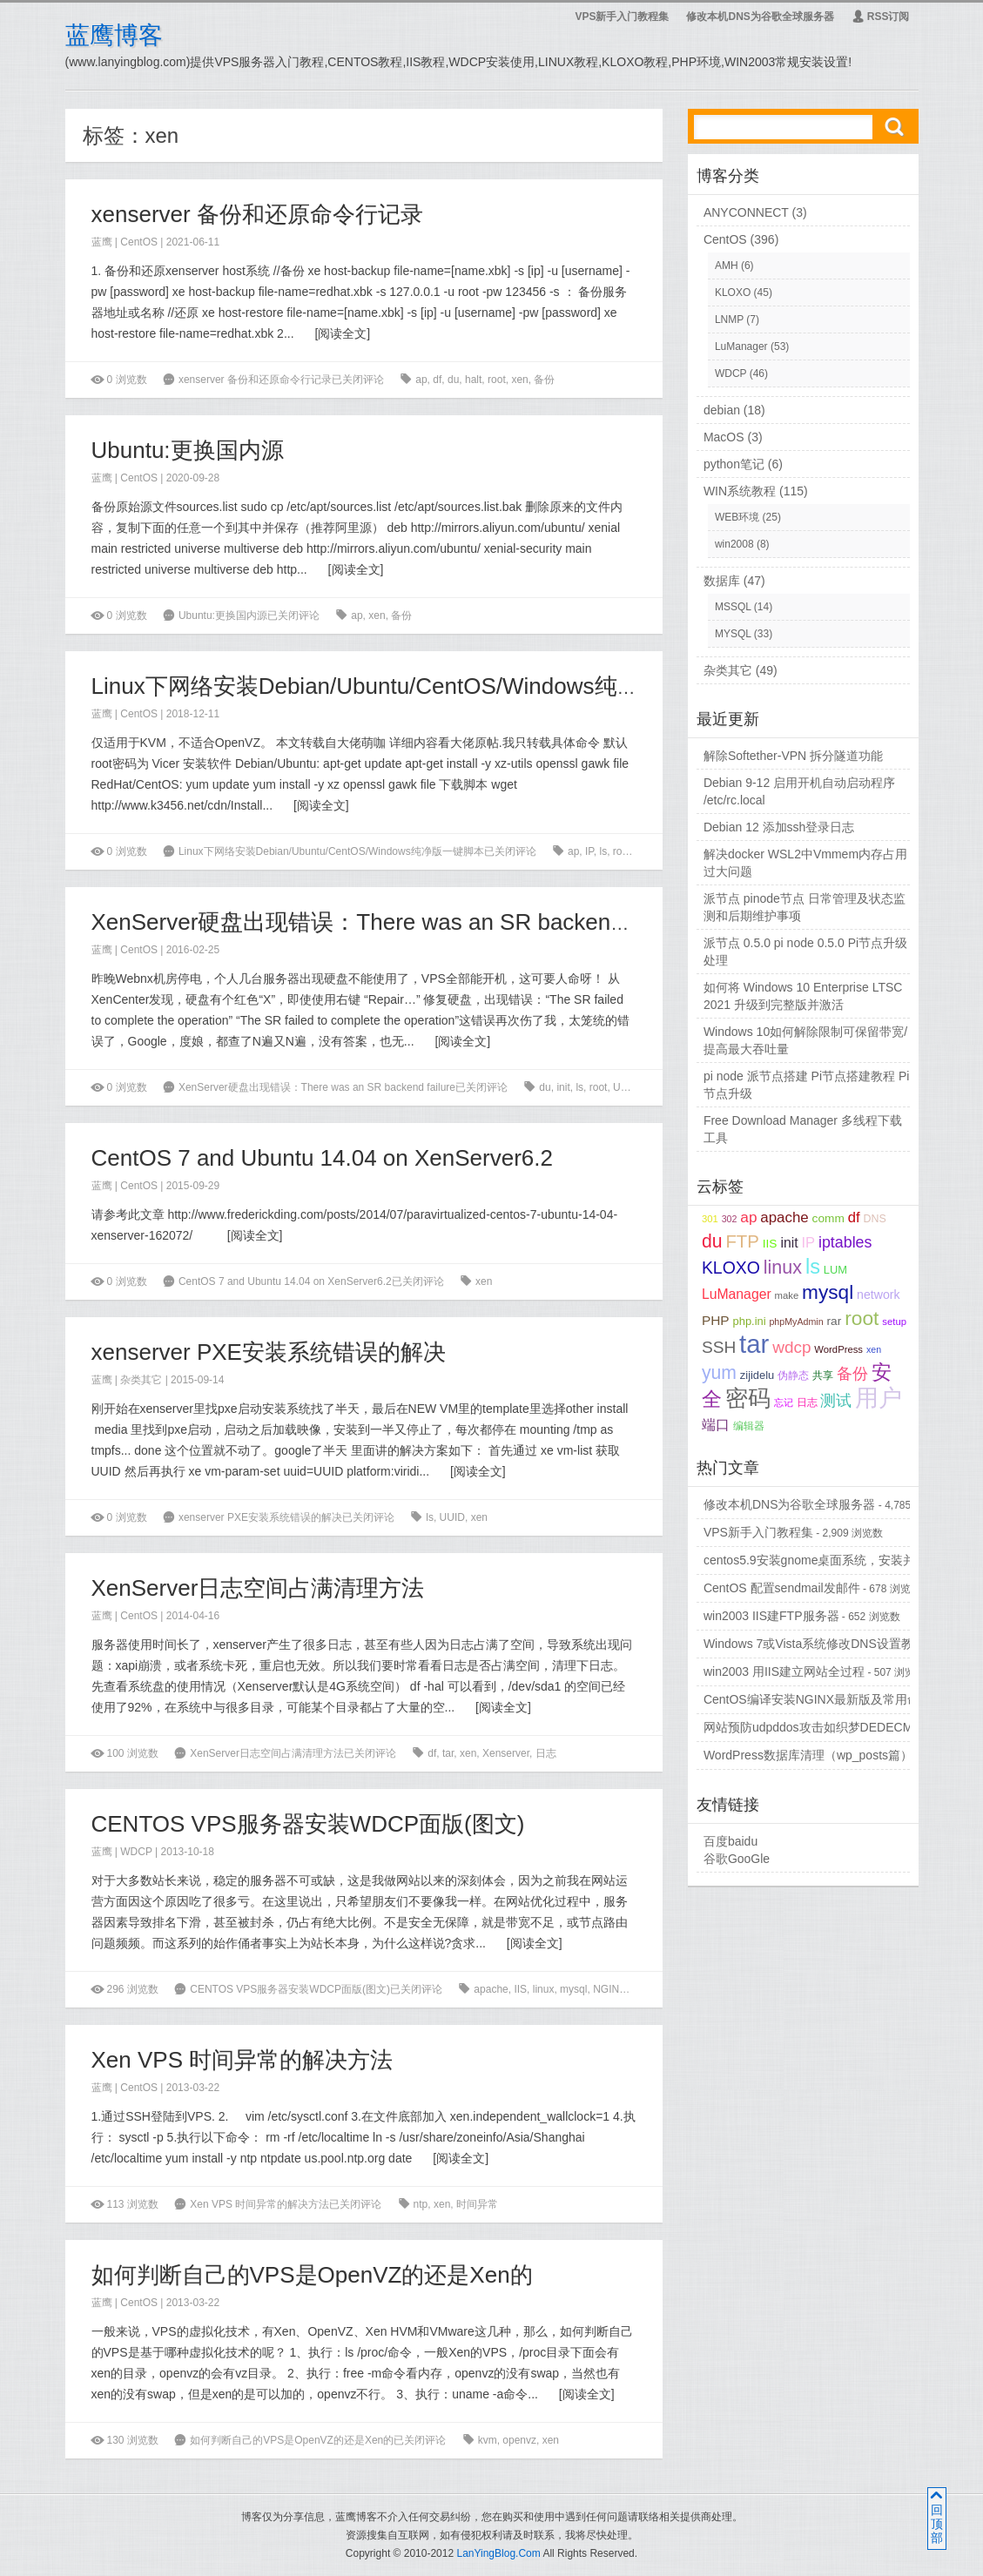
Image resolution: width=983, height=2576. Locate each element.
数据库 (722, 581)
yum (719, 1372)
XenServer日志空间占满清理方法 (258, 1588)
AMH (726, 265)
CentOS (139, 242)
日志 (545, 1753)
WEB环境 (737, 517)
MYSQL (733, 634)
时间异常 (477, 2204)
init (562, 1087)
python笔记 (734, 464)
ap (421, 379)
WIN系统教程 (740, 491)
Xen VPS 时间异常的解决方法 (242, 2060)
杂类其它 (141, 1380)
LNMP (729, 319)
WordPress (838, 1349)
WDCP (135, 1852)
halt (473, 379)
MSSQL (733, 607)
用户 (878, 1398)
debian (722, 410)
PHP (716, 1320)
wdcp (644, 1989)
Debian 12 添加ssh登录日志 (779, 827)
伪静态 (793, 1375)
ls (604, 851)
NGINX (609, 1989)
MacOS (724, 437)
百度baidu (730, 1841)
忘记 (783, 1402)
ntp (421, 2204)
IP (589, 851)
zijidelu (757, 1375)
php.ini (749, 1321)
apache (491, 1989)
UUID (625, 1087)
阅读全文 (342, 333)
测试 (836, 1400)
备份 (544, 379)
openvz (519, 2440)
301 (710, 1219)
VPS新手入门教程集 (622, 16)
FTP (741, 1241)
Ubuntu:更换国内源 (187, 450)
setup (894, 1321)
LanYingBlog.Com (498, 2553)
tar (642, 851)
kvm (487, 2440)
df (437, 379)
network (878, 1294)
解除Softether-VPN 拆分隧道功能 (793, 756)
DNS (874, 1219)
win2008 (734, 544)
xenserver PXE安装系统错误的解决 (268, 1352)
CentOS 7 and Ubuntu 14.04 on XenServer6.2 (322, 1158)
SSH (719, 1347)
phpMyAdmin (796, 1321)
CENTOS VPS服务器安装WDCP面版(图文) (308, 1824)
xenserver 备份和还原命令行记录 (257, 214)
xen (519, 379)
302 (729, 1219)
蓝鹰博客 (114, 35)
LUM (835, 1269)
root (497, 379)
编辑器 (748, 1425)
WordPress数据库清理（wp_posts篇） (808, 1755)
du (453, 379)
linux (544, 1989)
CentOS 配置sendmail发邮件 (782, 1588)
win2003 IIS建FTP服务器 (771, 1616)
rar (834, 1321)
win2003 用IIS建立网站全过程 (784, 1671)
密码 (748, 1398)
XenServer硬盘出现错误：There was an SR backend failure (391, 922)
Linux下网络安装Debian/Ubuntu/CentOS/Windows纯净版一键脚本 (422, 686)
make (787, 1295)
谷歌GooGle (737, 1859)
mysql (573, 1989)
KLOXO (733, 292)
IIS (520, 1989)
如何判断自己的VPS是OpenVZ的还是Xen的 (312, 2275)
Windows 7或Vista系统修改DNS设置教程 (815, 1644)
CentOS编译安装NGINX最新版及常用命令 (818, 1699)
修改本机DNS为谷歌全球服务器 (759, 16)
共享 (822, 1375)
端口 (716, 1424)
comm (828, 1218)
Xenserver (505, 1753)
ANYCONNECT (746, 212)
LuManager (741, 346)
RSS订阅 (881, 16)
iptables (845, 1242)
